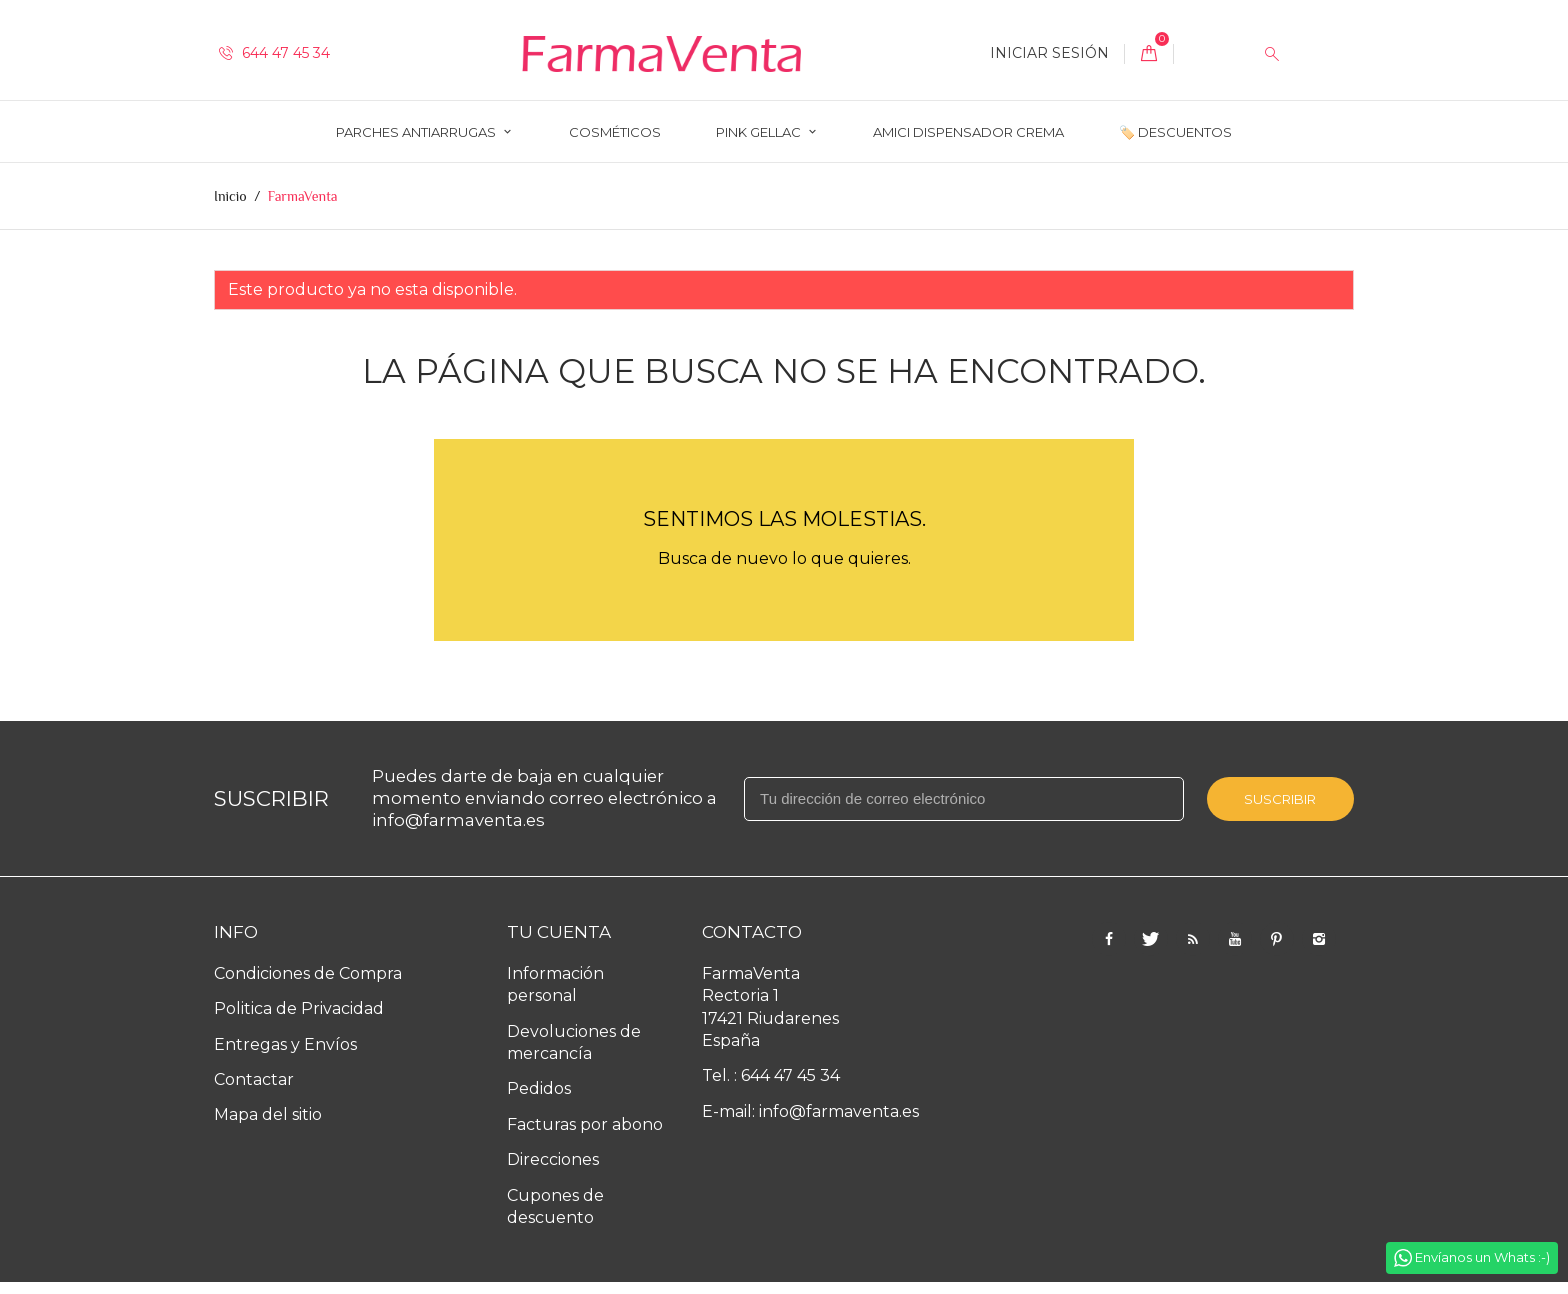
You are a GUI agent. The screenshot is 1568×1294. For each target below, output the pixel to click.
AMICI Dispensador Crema (968, 132)
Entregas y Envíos (285, 1044)
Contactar (254, 1079)
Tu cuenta (559, 932)
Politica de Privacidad (299, 1008)
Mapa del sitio (268, 1114)
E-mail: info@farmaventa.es (810, 1111)
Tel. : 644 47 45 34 (771, 1075)
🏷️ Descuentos (1175, 132)
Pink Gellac (760, 132)
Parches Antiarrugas (417, 132)
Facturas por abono (585, 1124)
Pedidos (539, 1088)
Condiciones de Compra (308, 973)
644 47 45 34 (274, 53)
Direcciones (553, 1159)
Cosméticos (615, 132)
